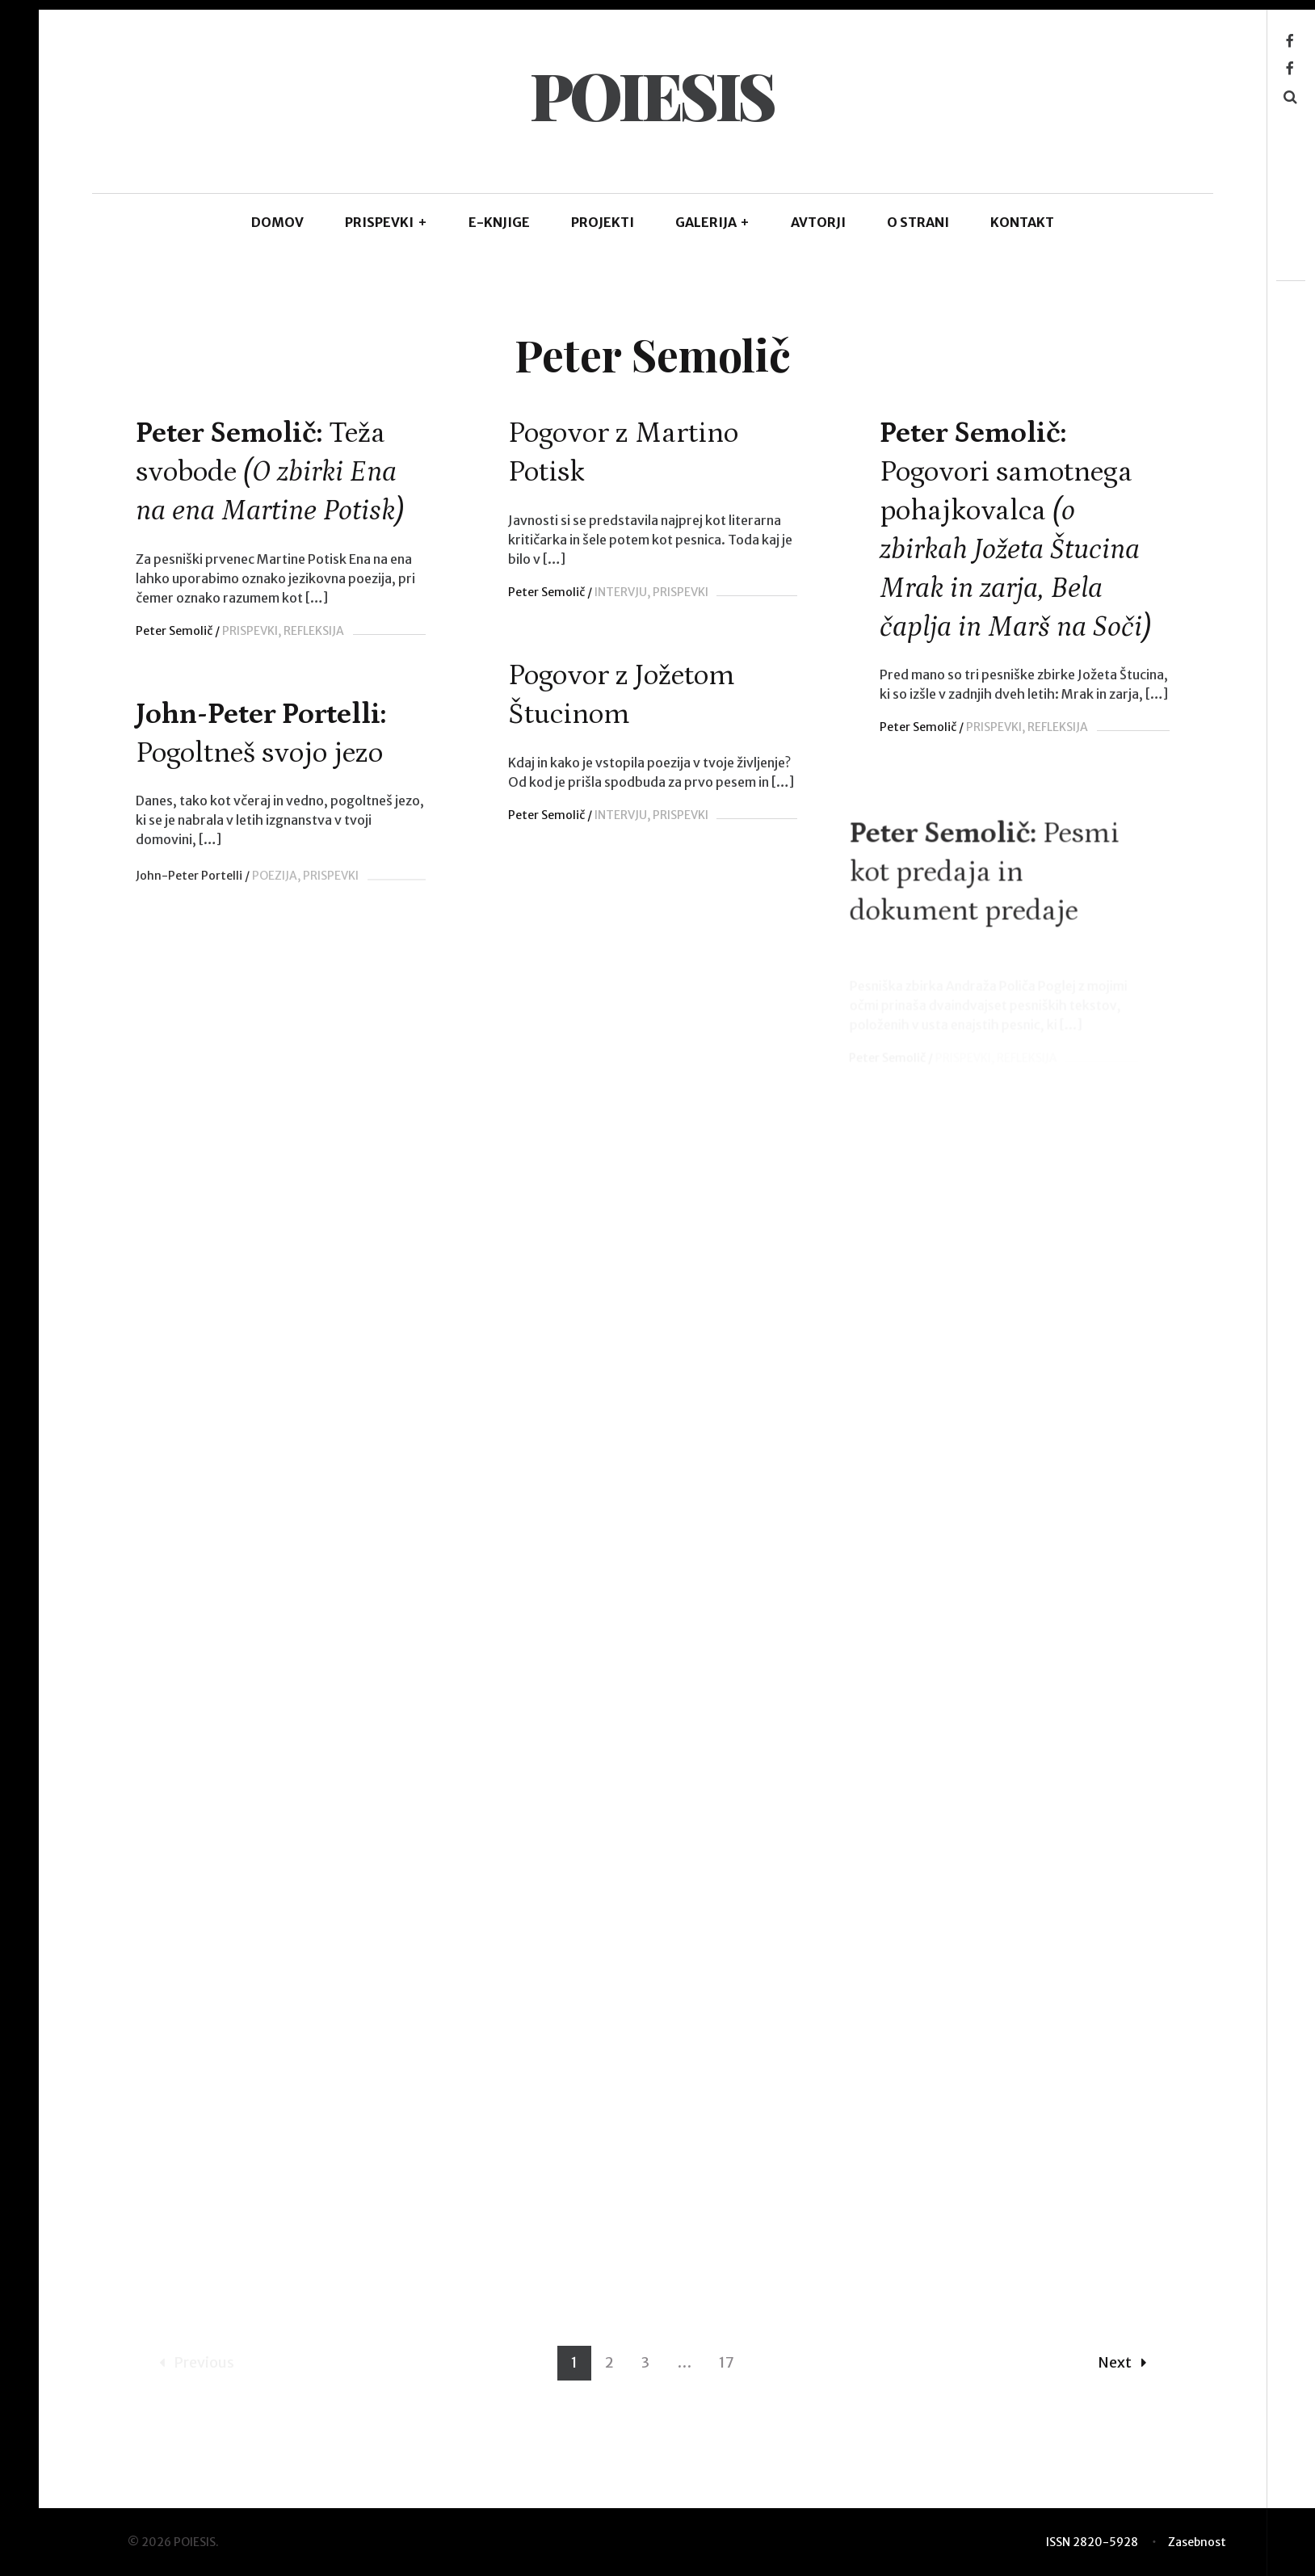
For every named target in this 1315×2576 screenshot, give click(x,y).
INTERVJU (617, 592)
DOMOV (277, 222)
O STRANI (918, 222)
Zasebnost (1197, 2542)
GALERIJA (712, 222)
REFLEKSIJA (314, 631)
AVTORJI (818, 222)
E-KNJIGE (499, 222)
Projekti (602, 222)
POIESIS (652, 94)
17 (726, 2383)
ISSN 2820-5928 (1092, 2542)
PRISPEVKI (386, 222)
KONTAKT (1022, 222)
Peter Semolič (174, 631)
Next (1122, 2383)
